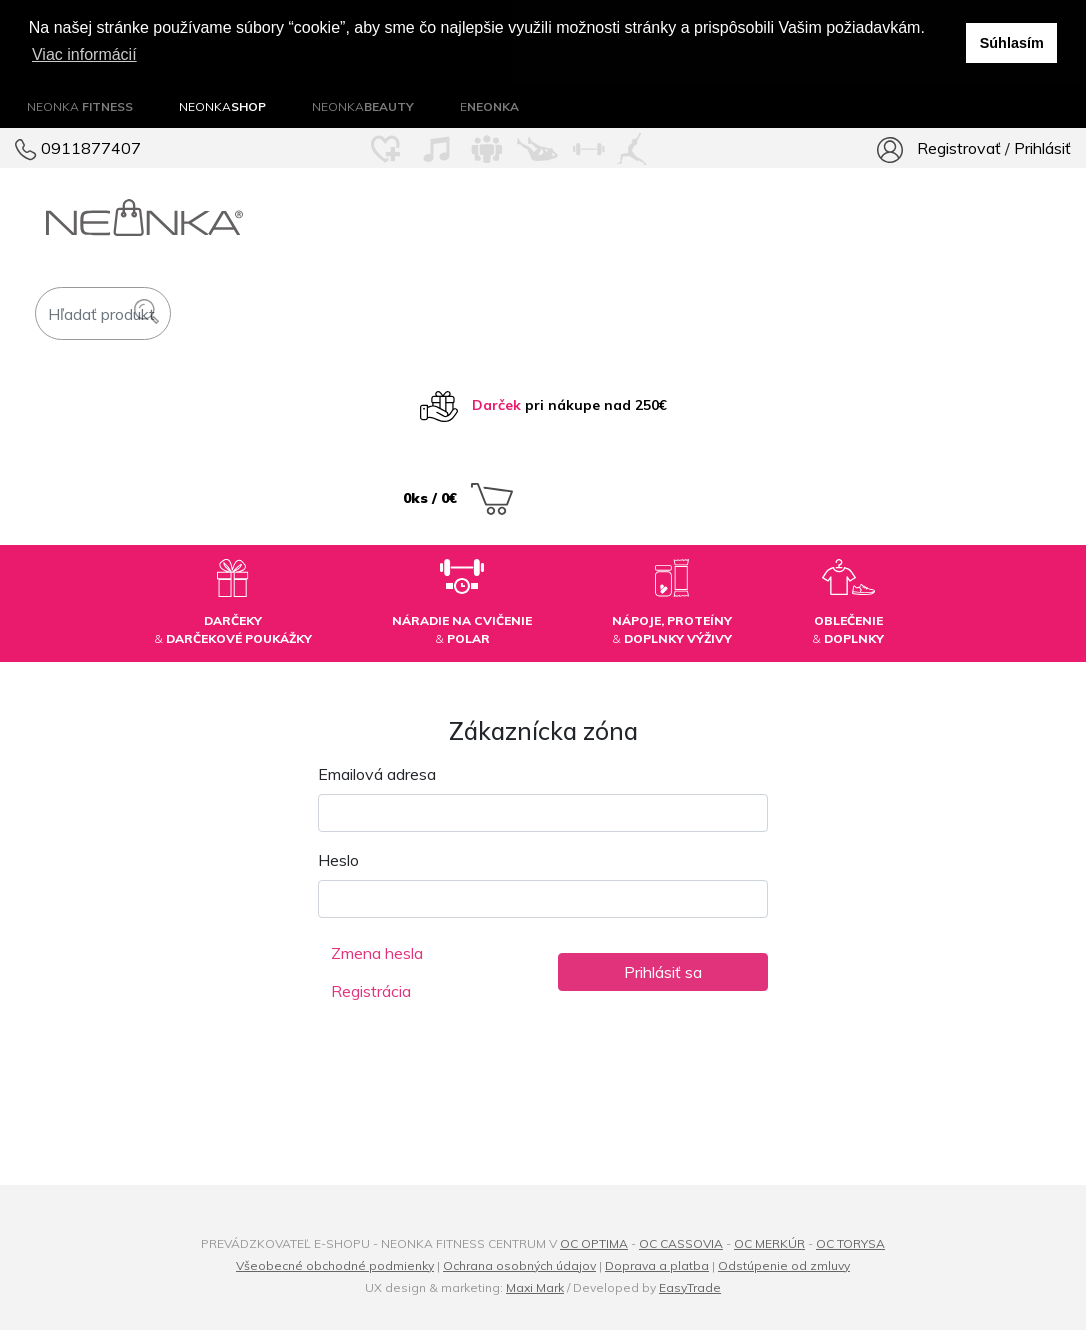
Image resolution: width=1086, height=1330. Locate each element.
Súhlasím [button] (1012, 43)
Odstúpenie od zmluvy (784, 1264)
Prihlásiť (1042, 147)
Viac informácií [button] (84, 54)
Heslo (338, 859)
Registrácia (371, 990)
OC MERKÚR (769, 1242)
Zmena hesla (377, 952)
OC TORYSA (850, 1242)
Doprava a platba (657, 1264)
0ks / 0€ (458, 496)
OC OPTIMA (594, 1242)
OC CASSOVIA (681, 1242)
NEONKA (80, 105)
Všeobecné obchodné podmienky (335, 1264)
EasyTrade (690, 1286)
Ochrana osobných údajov (519, 1264)
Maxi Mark (535, 1286)
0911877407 (78, 147)
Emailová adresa (377, 773)
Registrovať (959, 147)
